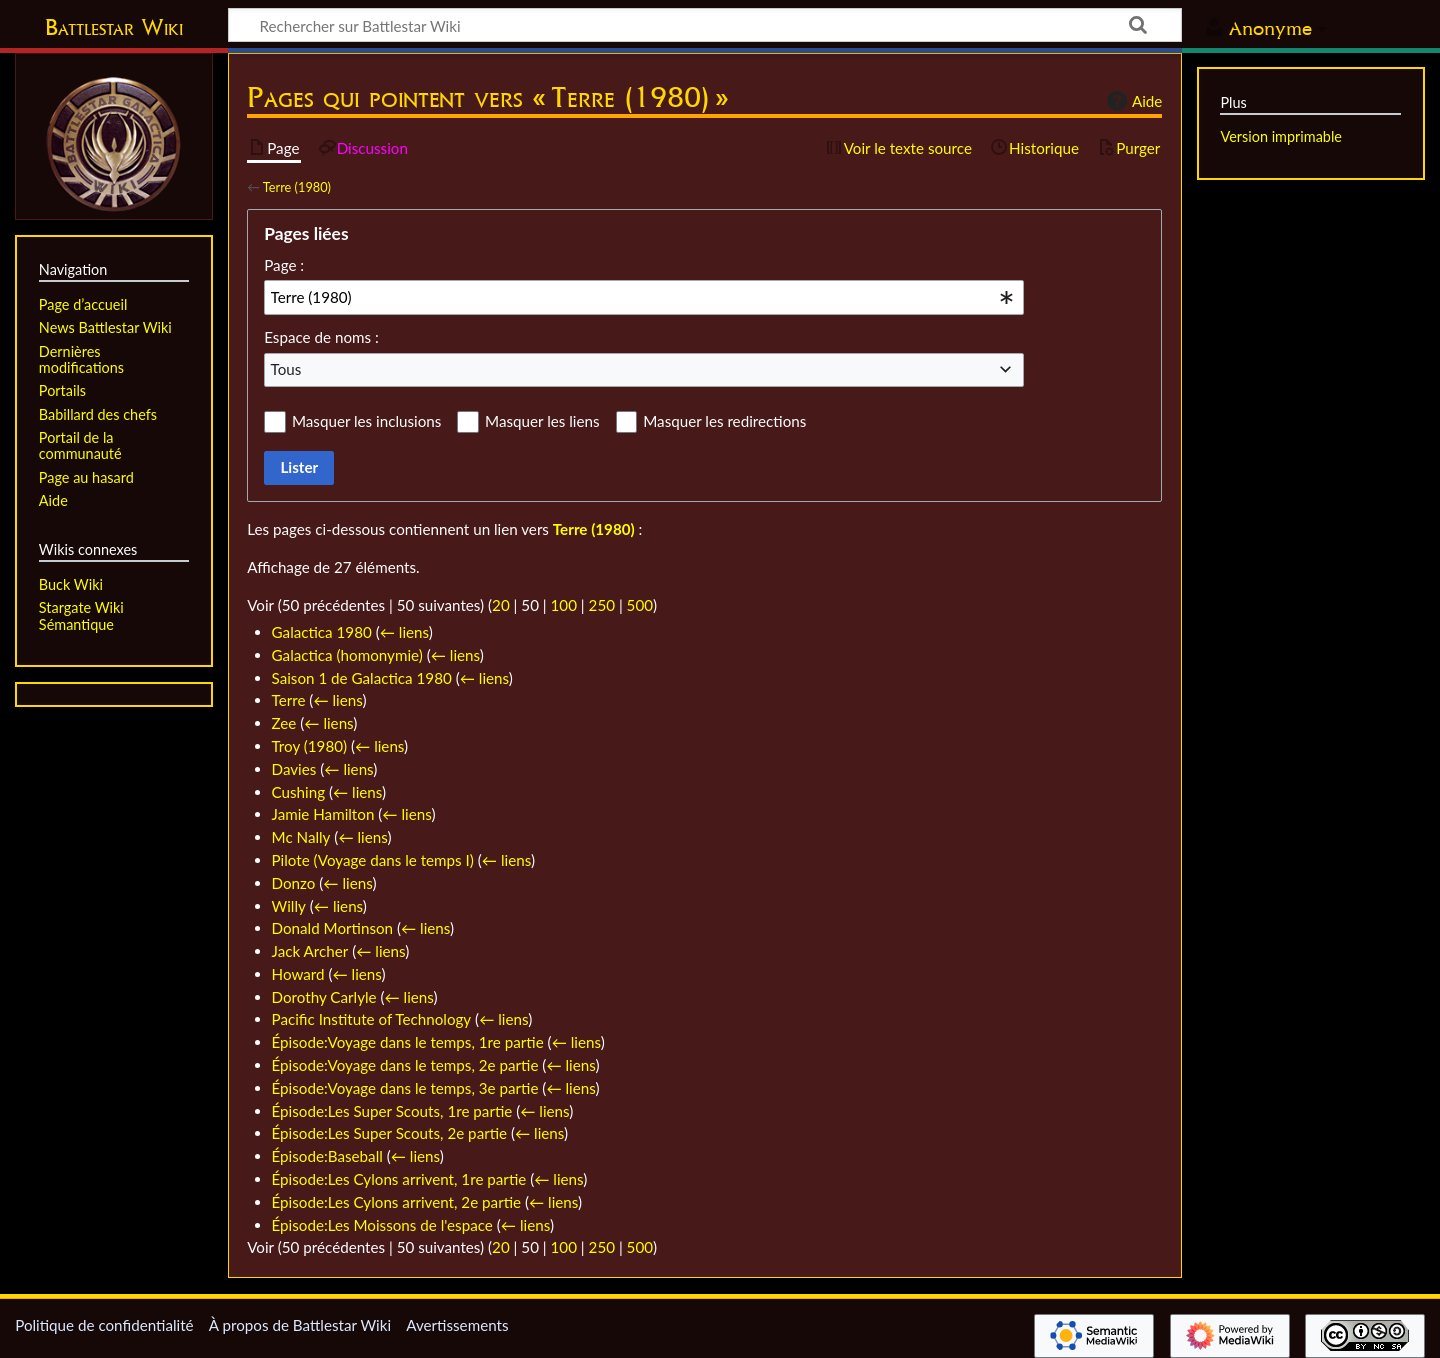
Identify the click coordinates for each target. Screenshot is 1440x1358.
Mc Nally (301, 837)
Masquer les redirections (724, 421)
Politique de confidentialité (104, 1325)
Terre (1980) (297, 187)
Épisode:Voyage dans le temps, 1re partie (408, 1042)
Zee (284, 723)
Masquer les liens (542, 421)
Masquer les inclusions (366, 421)
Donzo (294, 883)
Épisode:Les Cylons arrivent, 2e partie (397, 1202)
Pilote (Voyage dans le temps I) (373, 860)
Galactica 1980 (322, 632)
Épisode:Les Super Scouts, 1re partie (392, 1111)
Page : (284, 265)
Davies (294, 769)
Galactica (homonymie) (347, 655)
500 (640, 605)
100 (564, 605)
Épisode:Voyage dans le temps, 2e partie (405, 1065)
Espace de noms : (321, 337)
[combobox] (644, 297)
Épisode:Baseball (327, 1156)
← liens (404, 632)
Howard (298, 974)
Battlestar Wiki (114, 27)
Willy (289, 906)
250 (602, 605)
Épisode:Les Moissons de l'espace (382, 1225)
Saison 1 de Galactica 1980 (362, 678)
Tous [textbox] (286, 369)
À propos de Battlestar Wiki (300, 1325)
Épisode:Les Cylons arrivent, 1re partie (399, 1179)
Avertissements (457, 1325)
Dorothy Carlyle (324, 997)
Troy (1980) (310, 746)
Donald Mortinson (333, 928)
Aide (1132, 101)
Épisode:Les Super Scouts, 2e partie (390, 1133)
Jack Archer (310, 951)
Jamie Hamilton (323, 814)
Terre (289, 700)
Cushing (299, 792)
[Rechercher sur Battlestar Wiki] (705, 25)
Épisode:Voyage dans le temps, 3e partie (405, 1088)
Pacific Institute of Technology (372, 1019)
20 (501, 605)
